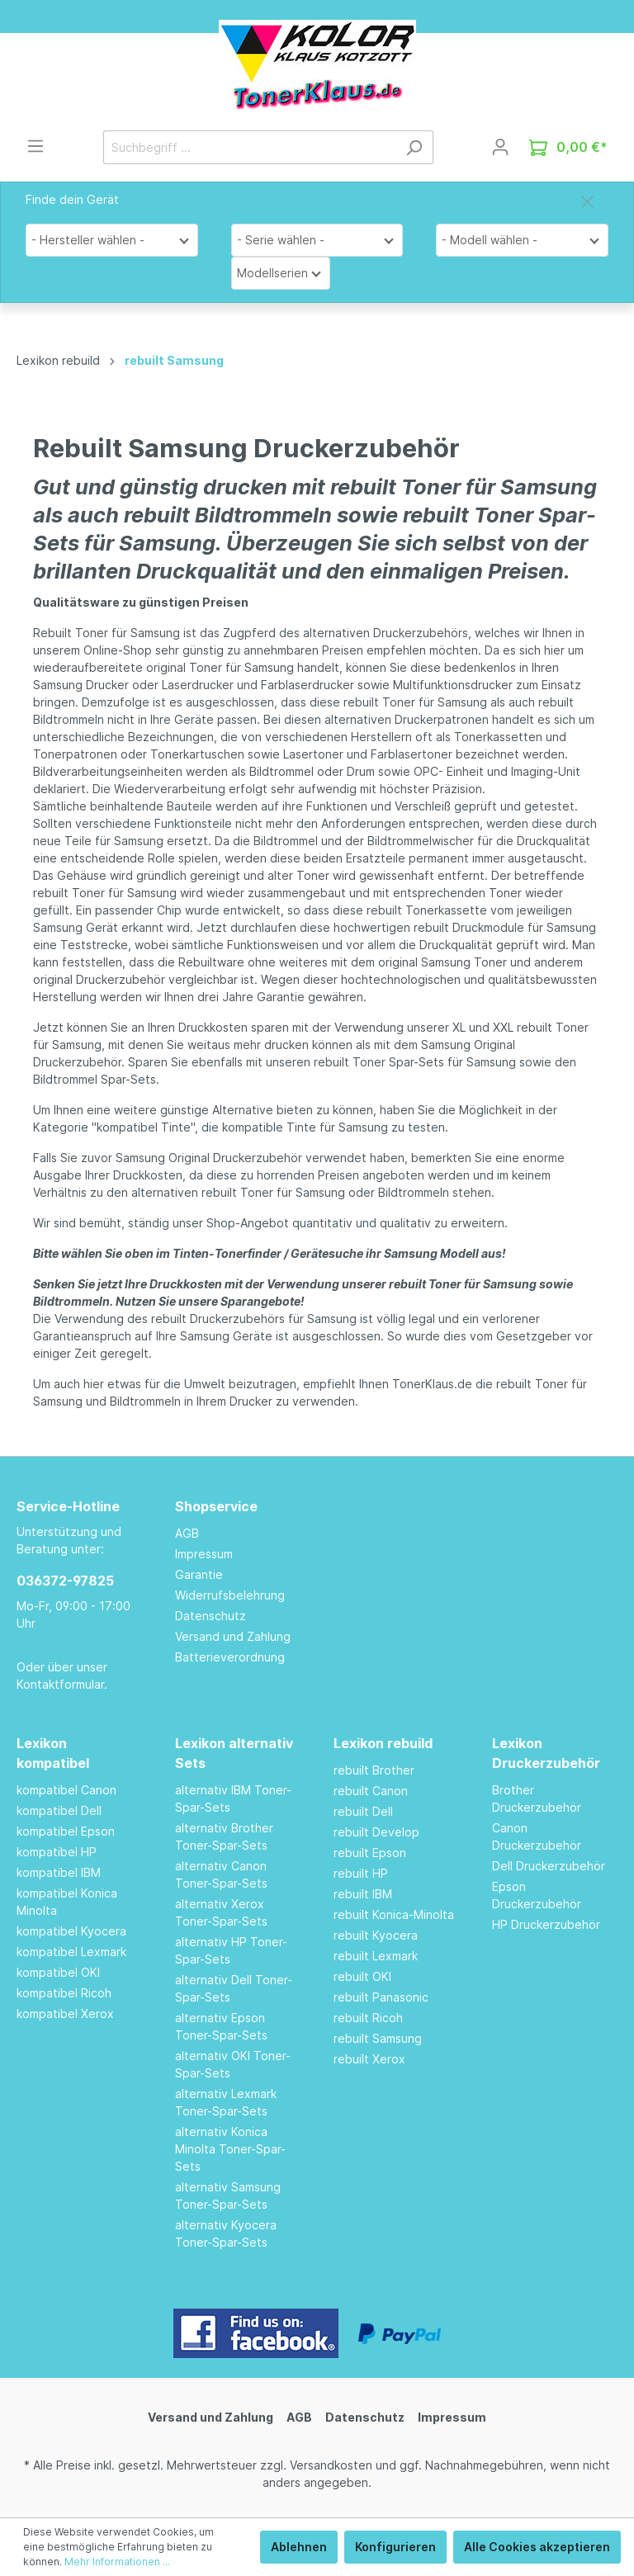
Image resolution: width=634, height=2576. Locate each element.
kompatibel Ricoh (64, 1993)
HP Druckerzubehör (546, 1924)
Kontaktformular (60, 1684)
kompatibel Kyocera (71, 1931)
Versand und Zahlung (233, 1636)
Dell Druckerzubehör (548, 1866)
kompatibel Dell (59, 1810)
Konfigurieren (395, 2547)
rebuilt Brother (374, 1770)
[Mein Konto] (500, 147)
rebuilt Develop (376, 1832)
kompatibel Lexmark (71, 1952)
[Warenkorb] (568, 147)
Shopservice (216, 1506)
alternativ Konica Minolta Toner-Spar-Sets (230, 2149)
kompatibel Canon (66, 1790)
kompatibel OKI (58, 1972)
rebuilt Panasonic (381, 1997)
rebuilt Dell (363, 1811)
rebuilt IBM (363, 1894)
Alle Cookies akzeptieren (537, 2547)
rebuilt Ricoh (368, 2018)
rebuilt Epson (370, 1853)
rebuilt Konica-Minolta (394, 1914)
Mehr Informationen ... (117, 2561)
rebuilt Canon (371, 1791)
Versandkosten (331, 2465)
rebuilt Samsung (378, 2038)
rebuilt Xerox (369, 2059)
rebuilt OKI (362, 1976)
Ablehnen (299, 2547)
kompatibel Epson (66, 1831)
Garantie (199, 1574)
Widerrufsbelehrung (230, 1595)
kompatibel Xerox (65, 2013)
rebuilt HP (361, 1873)
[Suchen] (414, 147)
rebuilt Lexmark (376, 1956)
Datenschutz (210, 1616)
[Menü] (35, 146)
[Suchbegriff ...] (249, 147)
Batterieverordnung (230, 1657)
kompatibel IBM (59, 1872)
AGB (187, 1533)
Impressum (204, 1554)
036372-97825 (65, 1580)
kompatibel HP (57, 1852)
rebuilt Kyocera (376, 1935)
